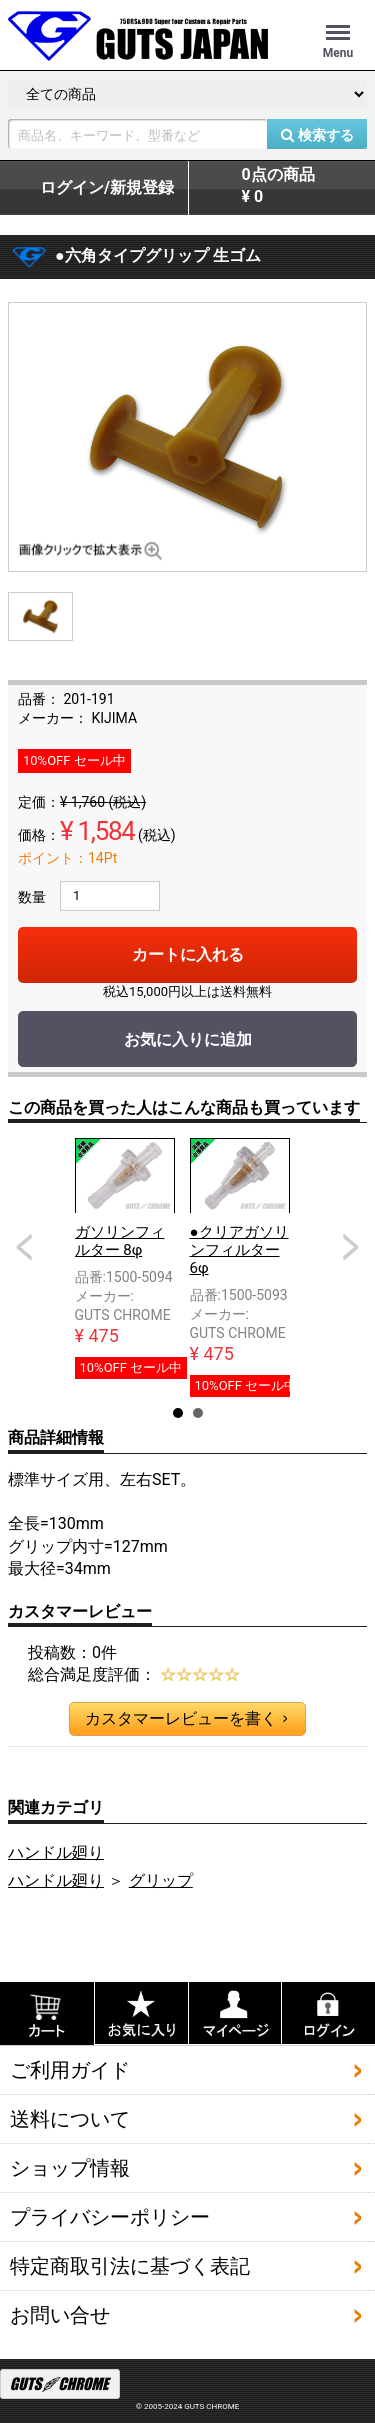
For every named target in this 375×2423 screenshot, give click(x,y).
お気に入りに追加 (188, 1039)
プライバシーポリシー (110, 2217)
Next (351, 1247)
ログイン (107, 188)
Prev (24, 1247)
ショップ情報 (70, 2168)
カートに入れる (188, 954)
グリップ (161, 1880)
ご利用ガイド (70, 2070)
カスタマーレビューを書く (186, 1719)
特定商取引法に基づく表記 (130, 2266)
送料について (70, 2119)
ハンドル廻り (56, 1852)
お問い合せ (60, 2315)
